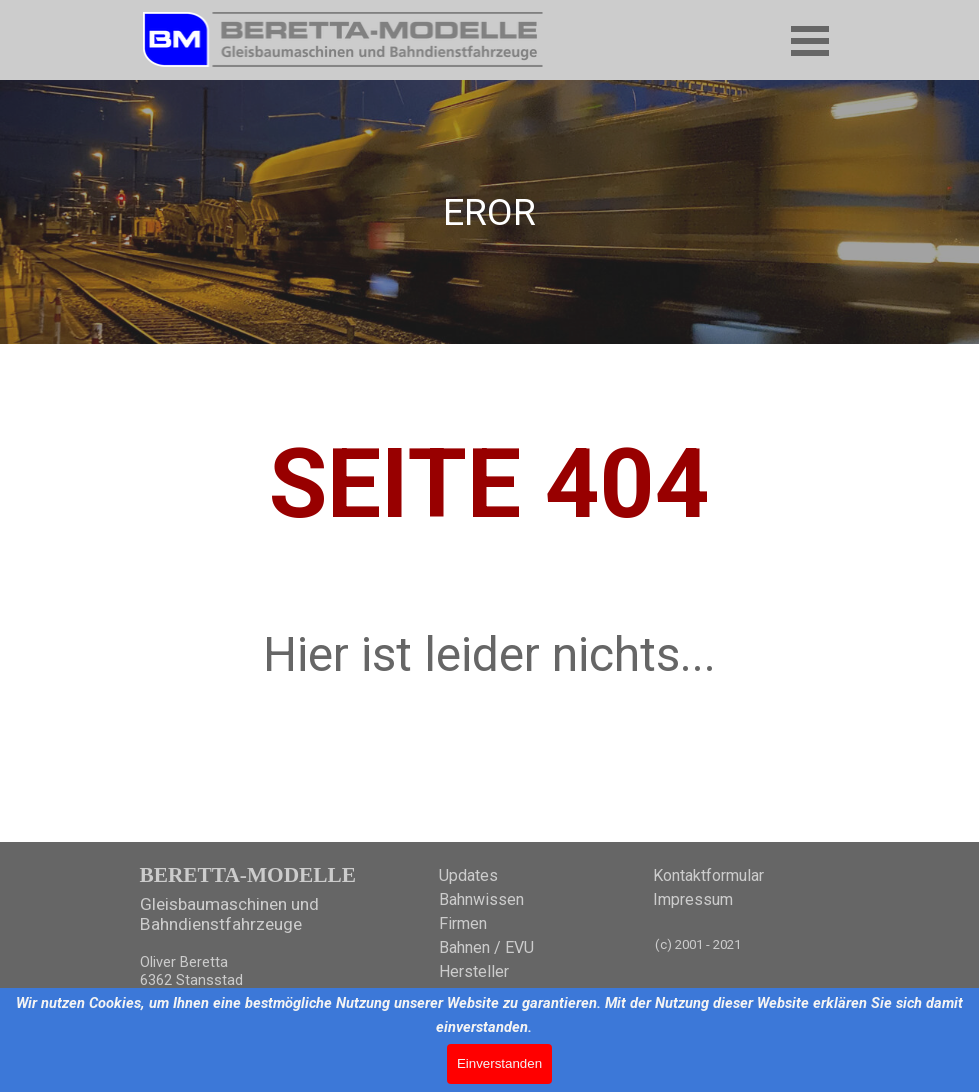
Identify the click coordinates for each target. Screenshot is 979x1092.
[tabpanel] (490, 212)
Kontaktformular (708, 875)
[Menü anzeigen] (810, 40)
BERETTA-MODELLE (248, 875)
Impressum (693, 899)
